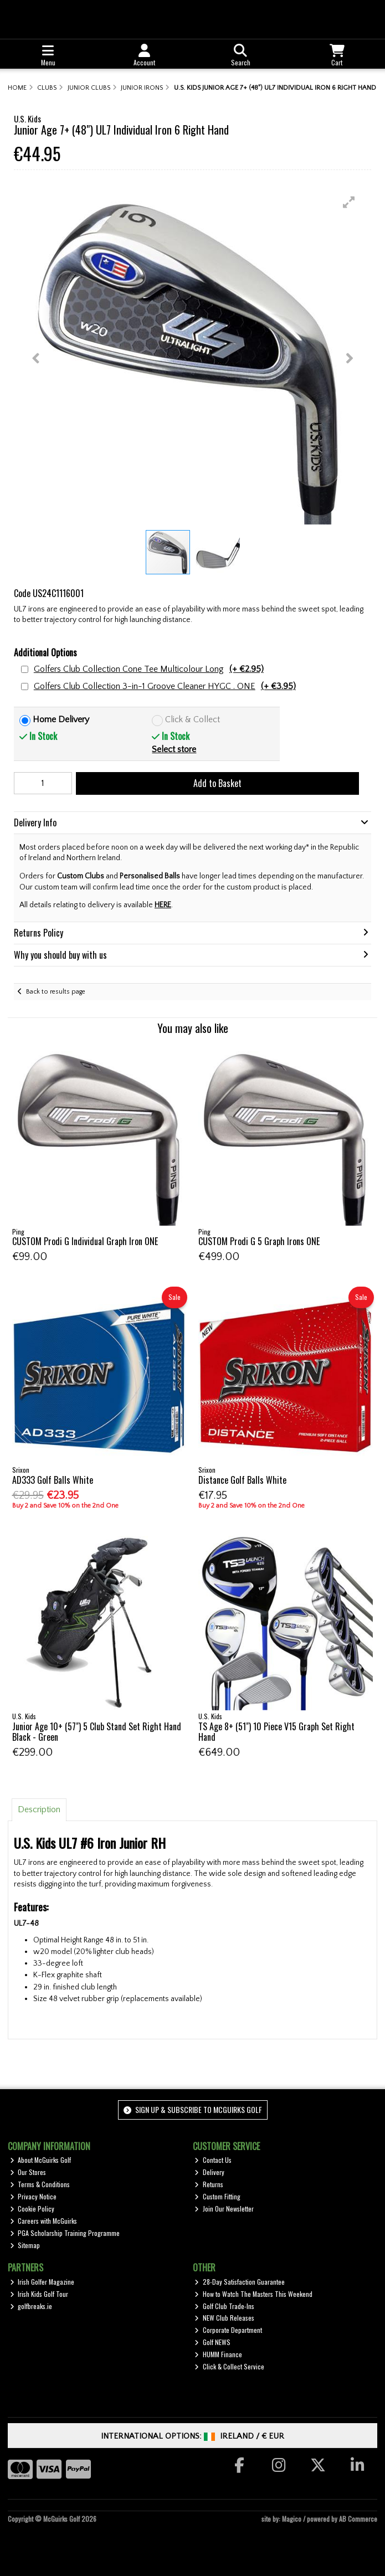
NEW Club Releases (224, 2317)
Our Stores (28, 2172)
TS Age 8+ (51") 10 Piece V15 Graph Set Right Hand (276, 1732)
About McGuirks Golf (40, 2159)
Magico (291, 2518)
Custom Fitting (217, 2196)
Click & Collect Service (229, 2366)
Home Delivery (61, 719)
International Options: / (192, 2436)
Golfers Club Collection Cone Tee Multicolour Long (149, 669)
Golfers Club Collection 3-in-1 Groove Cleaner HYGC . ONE (165, 686)
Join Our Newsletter (224, 2208)
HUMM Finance (218, 2354)
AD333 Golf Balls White (52, 1480)
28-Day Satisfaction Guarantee (239, 2281)
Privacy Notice (33, 2196)
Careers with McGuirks (44, 2220)
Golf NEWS (212, 2342)
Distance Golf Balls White (242, 1480)
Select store (174, 749)
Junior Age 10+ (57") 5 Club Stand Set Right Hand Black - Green (96, 1732)
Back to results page (55, 991)
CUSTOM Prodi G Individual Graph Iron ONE (85, 1241)
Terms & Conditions (40, 2184)
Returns (208, 2184)
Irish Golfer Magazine (42, 2281)
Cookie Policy (32, 2208)
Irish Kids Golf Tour (39, 2294)
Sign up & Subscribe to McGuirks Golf (193, 2109)
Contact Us (213, 2159)
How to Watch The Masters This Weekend (253, 2294)
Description (39, 1809)
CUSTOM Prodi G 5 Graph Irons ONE (259, 1241)
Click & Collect (192, 719)
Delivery (209, 2172)
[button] (349, 202)
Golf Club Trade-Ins (224, 2306)
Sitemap (25, 2245)
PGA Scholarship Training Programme (65, 2233)
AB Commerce (358, 2518)
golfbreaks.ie (31, 2306)
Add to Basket (217, 783)
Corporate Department (228, 2330)
